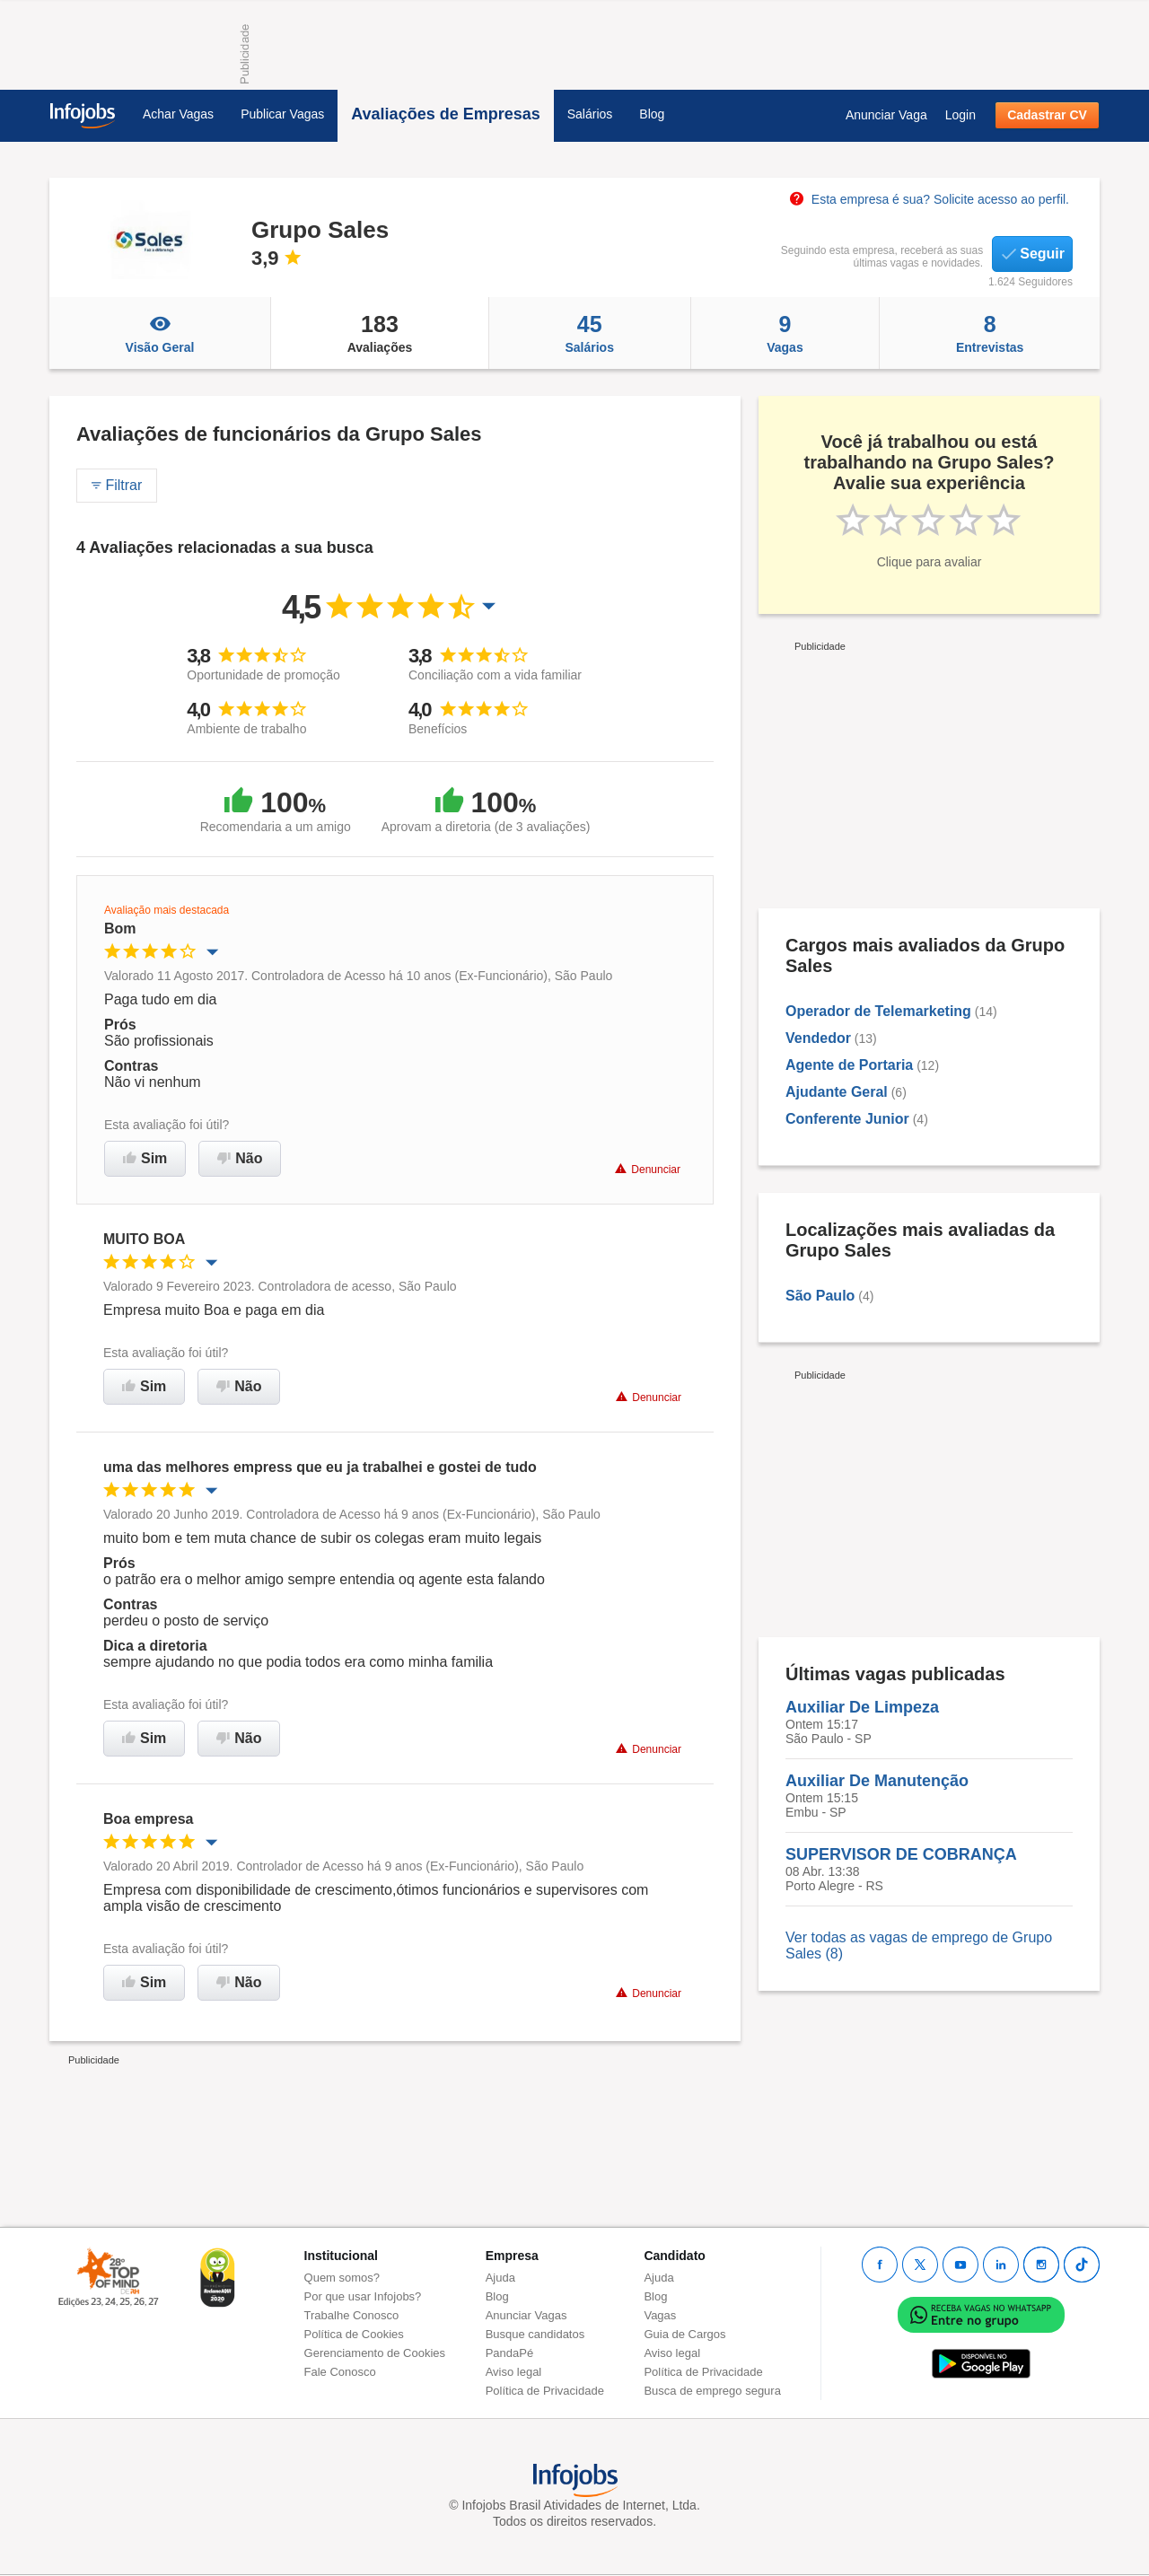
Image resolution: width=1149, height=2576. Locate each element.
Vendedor (818, 1038)
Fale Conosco (340, 2372)
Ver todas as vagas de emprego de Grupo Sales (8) (918, 1945)
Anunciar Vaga (886, 115)
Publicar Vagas (282, 114)
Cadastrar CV (1047, 115)
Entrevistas (989, 333)
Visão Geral (160, 333)
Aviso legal (514, 2372)
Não (239, 1158)
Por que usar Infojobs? (363, 2296)
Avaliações (379, 333)
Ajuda (500, 2277)
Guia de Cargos (684, 2334)
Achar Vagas (178, 114)
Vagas (785, 333)
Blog (651, 114)
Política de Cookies (354, 2334)
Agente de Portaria (849, 1065)
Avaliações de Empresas (445, 114)
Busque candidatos (535, 2334)
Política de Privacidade (545, 2390)
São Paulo (820, 1295)
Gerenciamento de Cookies (375, 2353)
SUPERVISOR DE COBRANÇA (901, 1854)
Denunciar (647, 1169)
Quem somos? (342, 2277)
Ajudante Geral (836, 1092)
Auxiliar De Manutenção (877, 1781)
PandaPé (510, 2353)
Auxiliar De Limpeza (862, 1707)
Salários (590, 114)
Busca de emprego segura (712, 2390)
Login (960, 115)
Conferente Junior (847, 1118)
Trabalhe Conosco (351, 2315)
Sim (145, 1158)
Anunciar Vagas (526, 2315)
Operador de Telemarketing (878, 1011)
